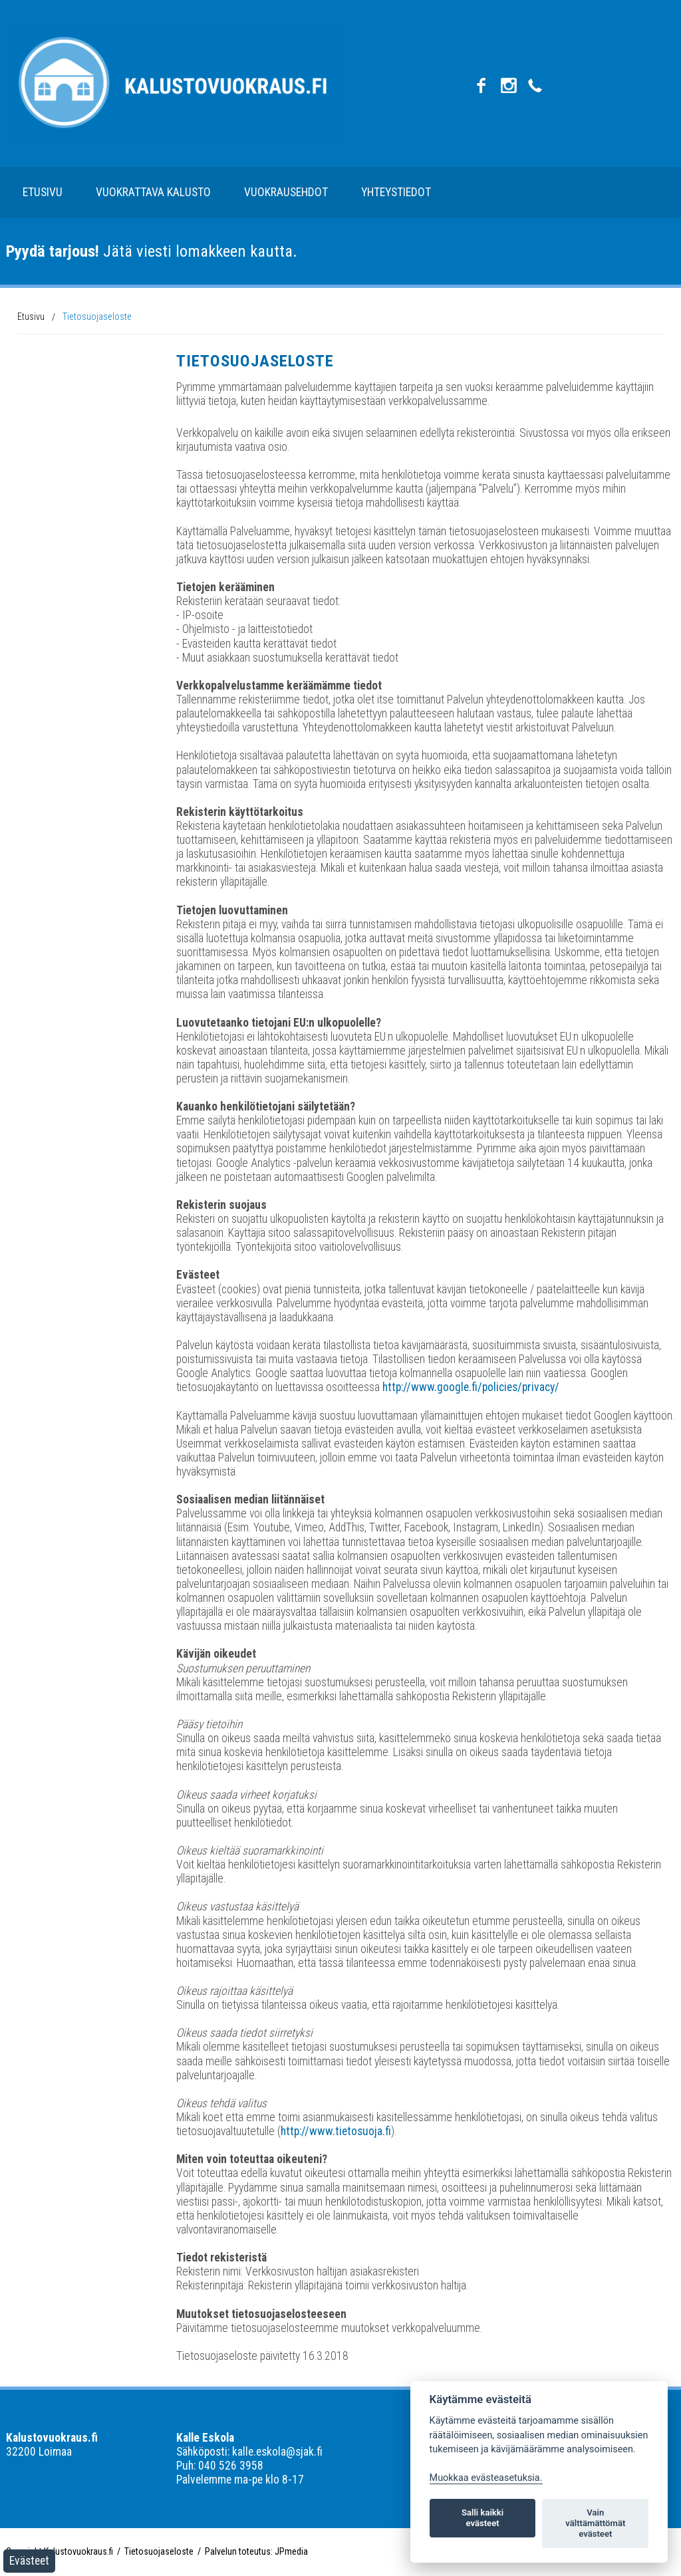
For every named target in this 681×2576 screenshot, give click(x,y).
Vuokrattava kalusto (153, 192)
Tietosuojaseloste (97, 316)
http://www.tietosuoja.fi (336, 2131)
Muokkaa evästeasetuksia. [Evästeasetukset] (486, 2478)
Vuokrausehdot (286, 192)
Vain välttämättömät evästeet (595, 2523)
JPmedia (291, 2551)
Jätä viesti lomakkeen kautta (149, 251)
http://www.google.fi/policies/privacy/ (470, 1387)
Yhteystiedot (396, 192)
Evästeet (29, 2560)
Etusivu (43, 192)
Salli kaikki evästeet (482, 2518)
